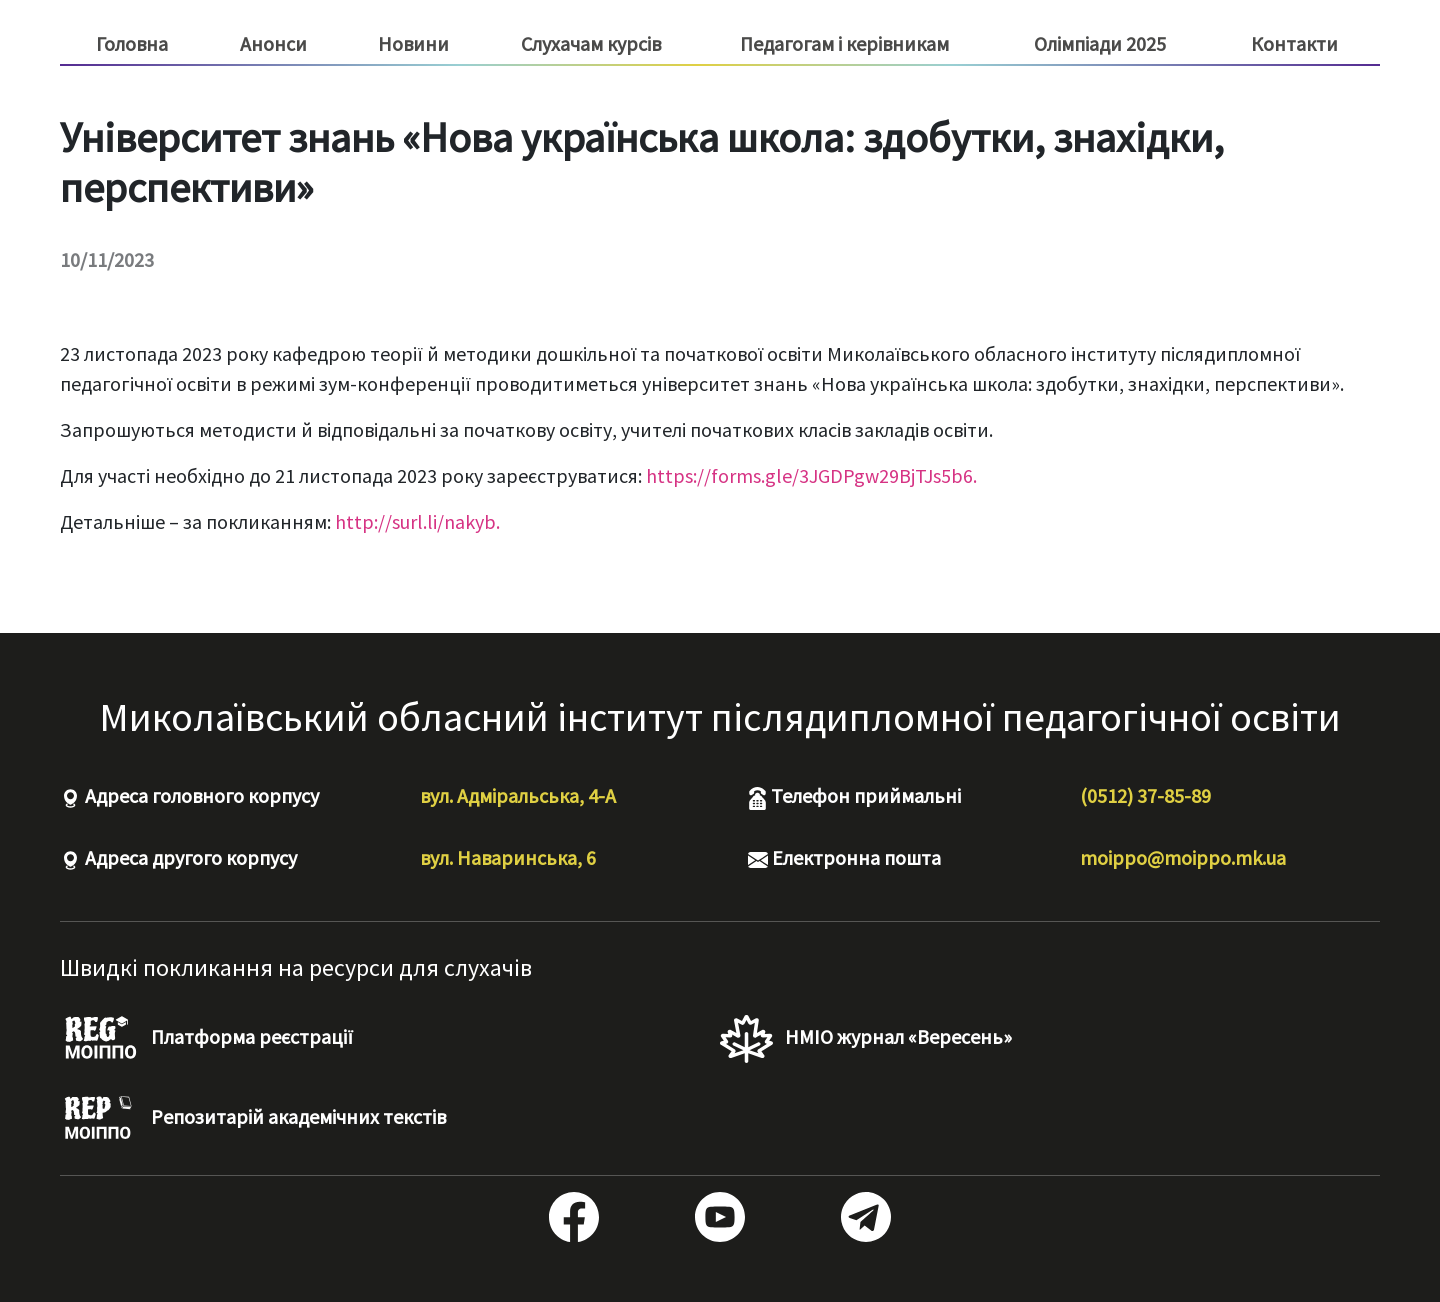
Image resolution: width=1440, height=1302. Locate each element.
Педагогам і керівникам (844, 44)
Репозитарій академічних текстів (253, 1119)
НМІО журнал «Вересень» (866, 1039)
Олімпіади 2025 (1100, 43)
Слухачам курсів (591, 44)
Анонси (273, 43)
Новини (413, 43)
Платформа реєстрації (206, 1039)
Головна (132, 43)
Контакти (1294, 43)
